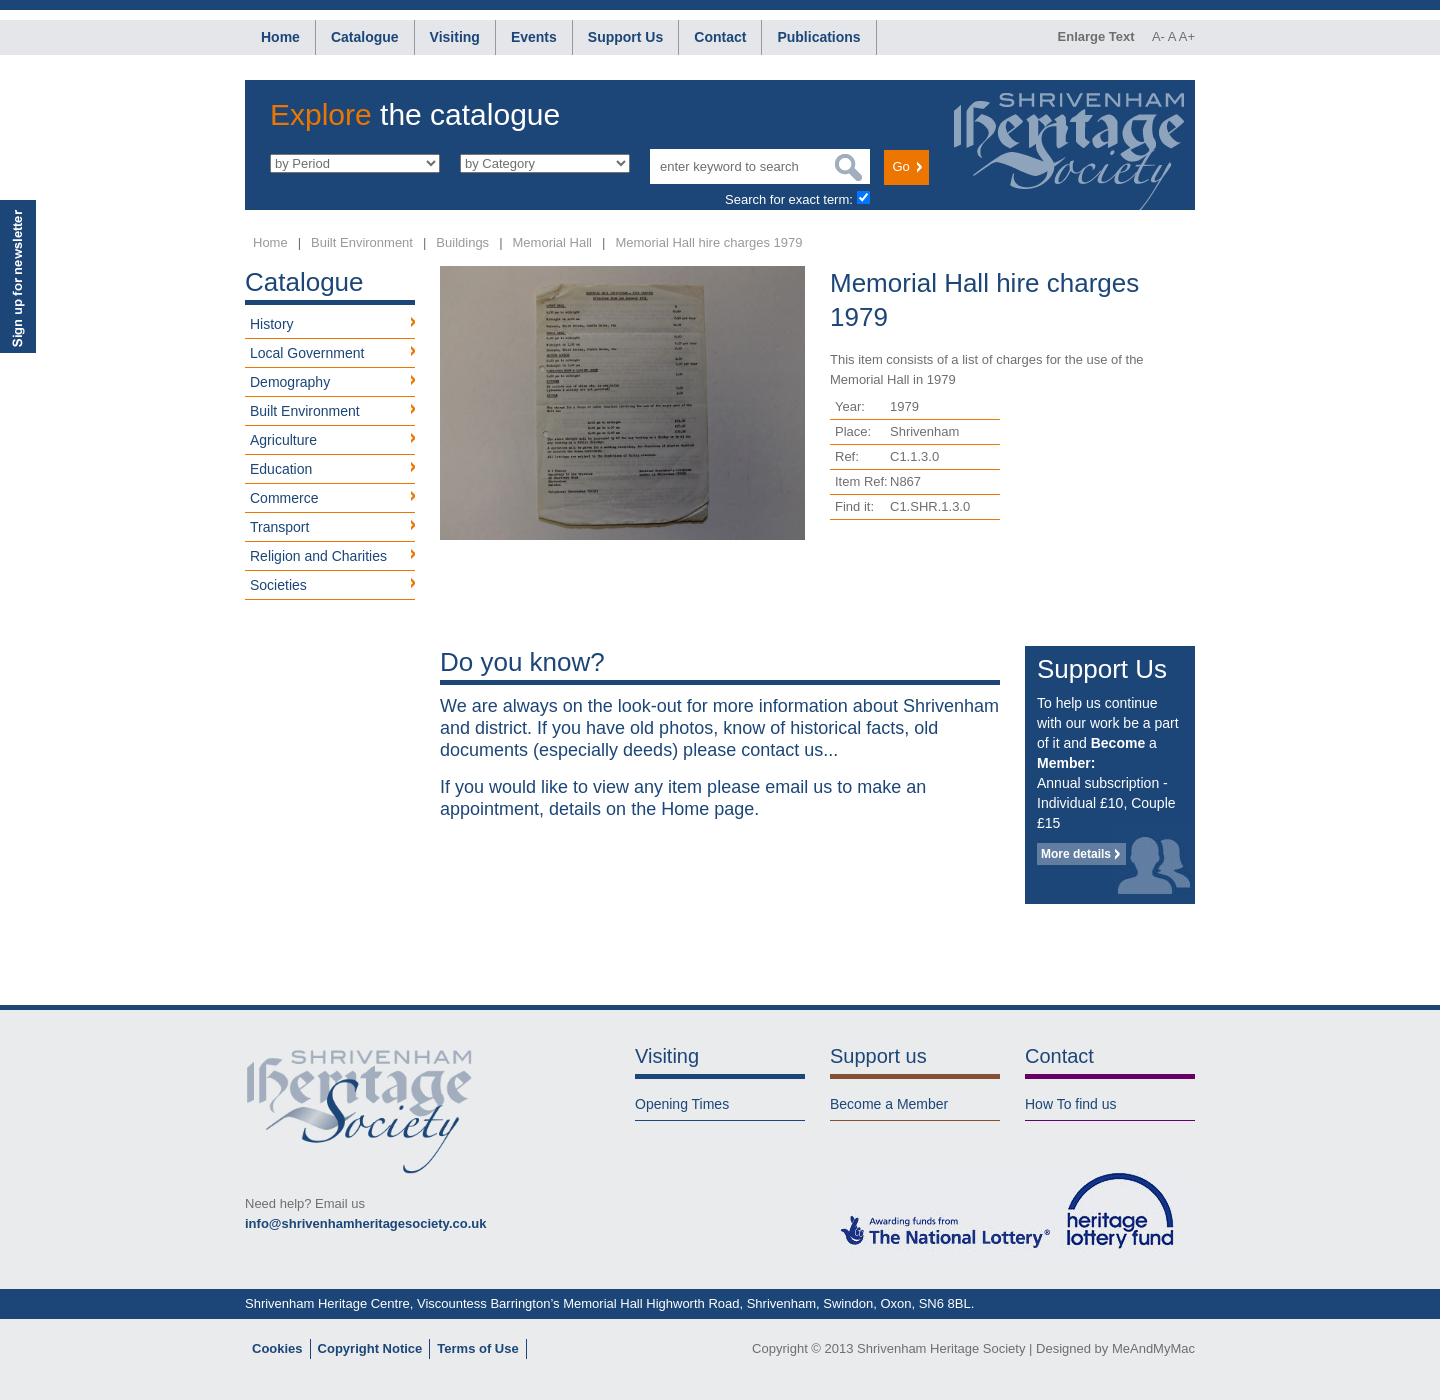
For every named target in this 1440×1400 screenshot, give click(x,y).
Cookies (277, 1348)
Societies (278, 585)
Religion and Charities (318, 556)
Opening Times (682, 1104)
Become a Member (889, 1104)
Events (534, 37)
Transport (279, 527)
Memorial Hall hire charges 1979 (708, 242)
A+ (1187, 36)
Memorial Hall (552, 242)
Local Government (307, 353)
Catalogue (365, 37)
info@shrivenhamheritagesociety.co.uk (365, 1223)
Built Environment (362, 242)
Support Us (625, 37)
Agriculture (283, 440)
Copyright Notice (370, 1348)
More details (1076, 854)
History (272, 324)
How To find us (1071, 1104)
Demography (290, 382)
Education (281, 469)
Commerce (284, 498)
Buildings (462, 242)
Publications (818, 37)
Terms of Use (477, 1348)
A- (1158, 36)
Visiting (455, 37)
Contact (720, 37)
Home (280, 37)
